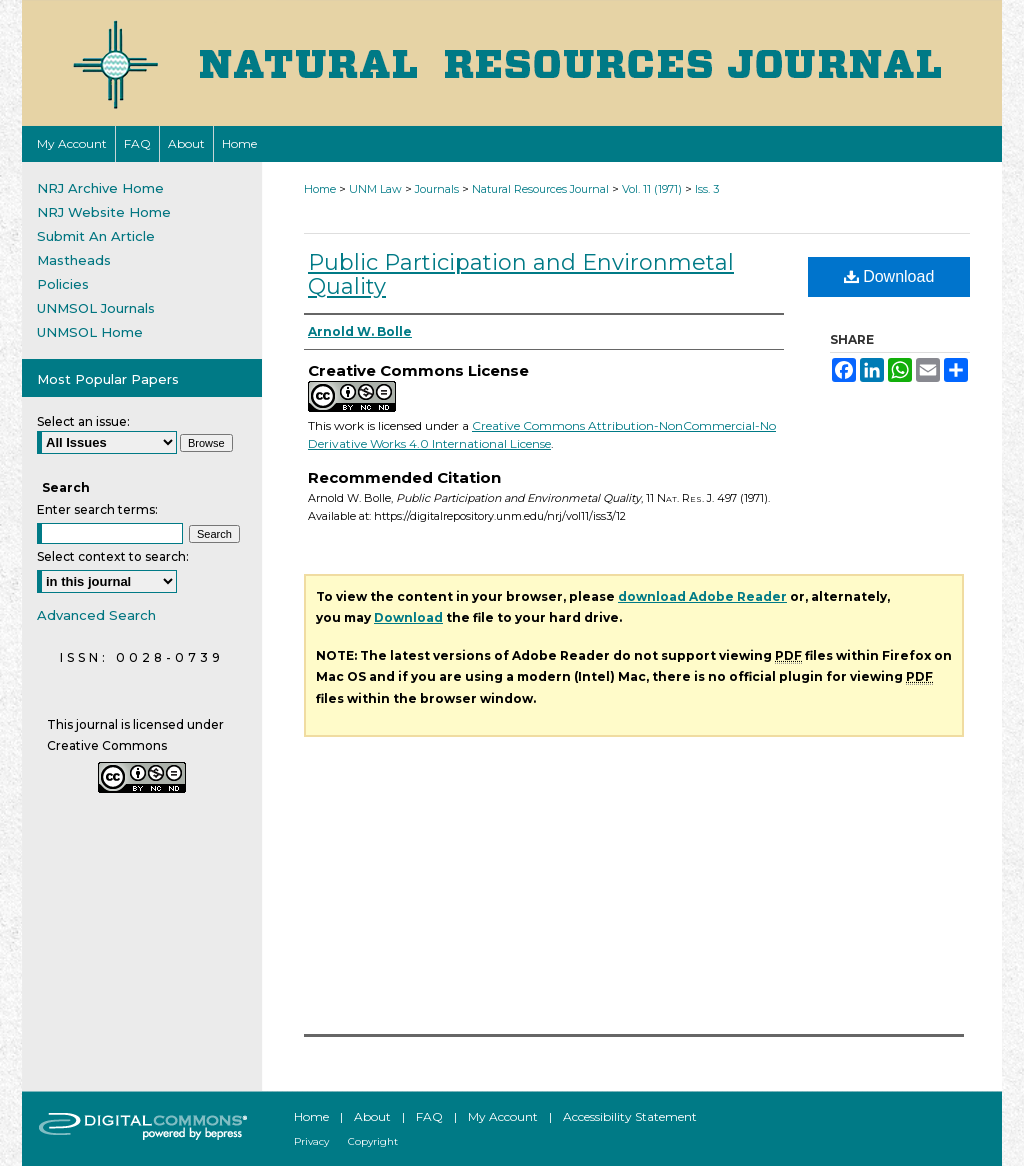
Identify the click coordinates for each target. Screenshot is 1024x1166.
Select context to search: (113, 556)
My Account (503, 1116)
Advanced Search (96, 615)
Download (889, 276)
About (372, 1116)
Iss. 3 (707, 189)
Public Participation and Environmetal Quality (521, 274)
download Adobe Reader (702, 596)
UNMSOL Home (90, 332)
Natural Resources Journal (540, 189)
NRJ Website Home (104, 212)
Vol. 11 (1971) (652, 189)
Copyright (373, 1141)
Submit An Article (96, 236)
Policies (63, 284)
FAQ (429, 1116)
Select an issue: (83, 421)
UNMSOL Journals (96, 308)
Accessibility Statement (630, 1116)
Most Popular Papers (108, 379)
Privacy (311, 1141)
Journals (437, 189)
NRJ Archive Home (100, 188)
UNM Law (375, 189)
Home (320, 189)
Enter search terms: (97, 509)
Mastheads (74, 260)
